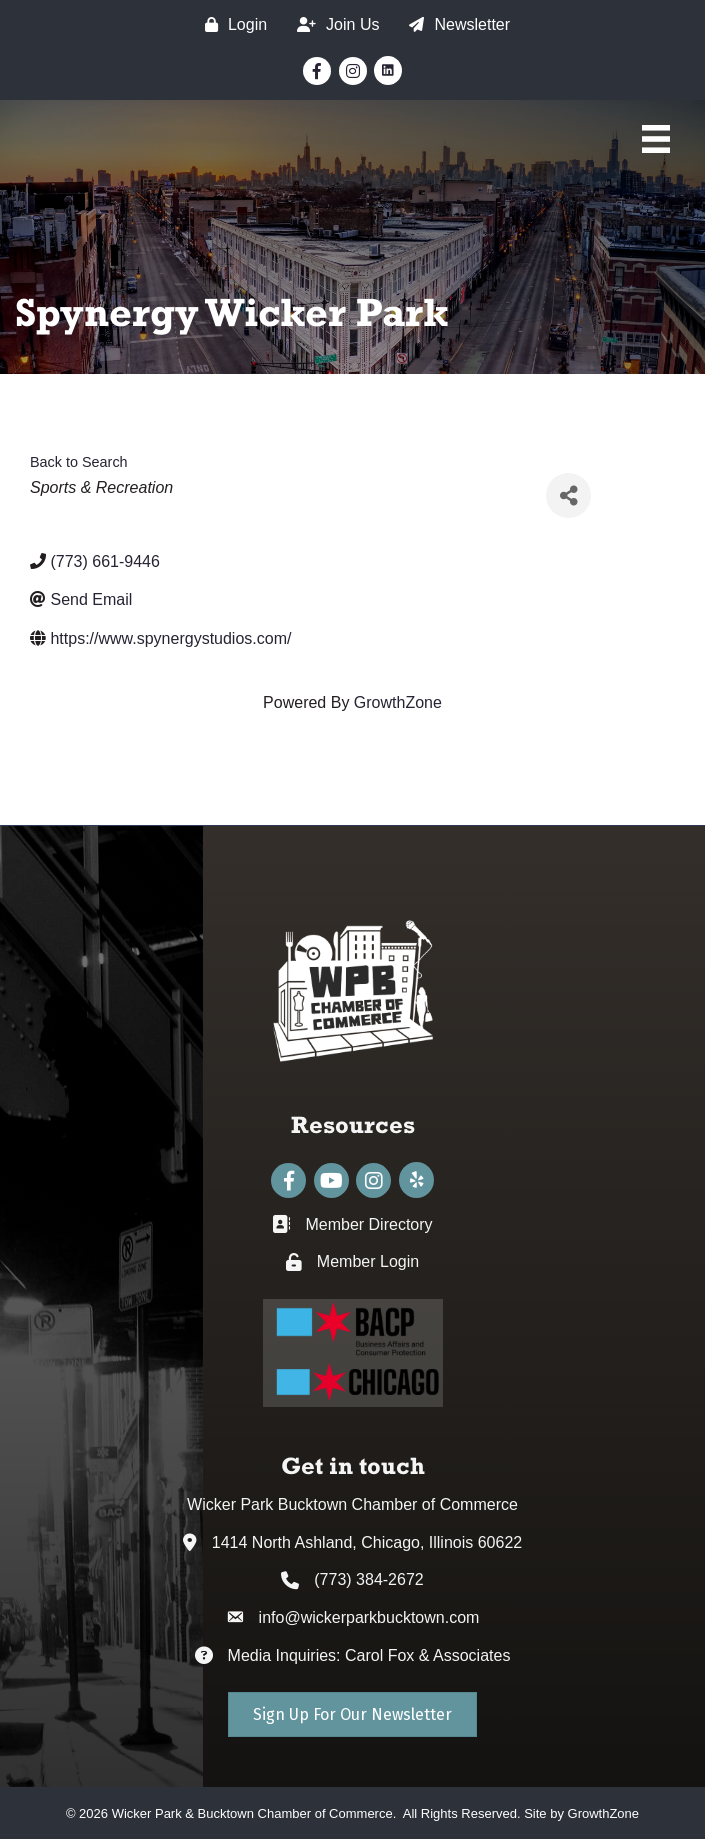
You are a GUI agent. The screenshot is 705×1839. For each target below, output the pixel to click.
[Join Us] (333, 24)
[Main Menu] (656, 139)
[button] (352, 1714)
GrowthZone (398, 702)
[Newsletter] (454, 24)
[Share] (568, 495)
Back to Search (79, 462)
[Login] (231, 24)
